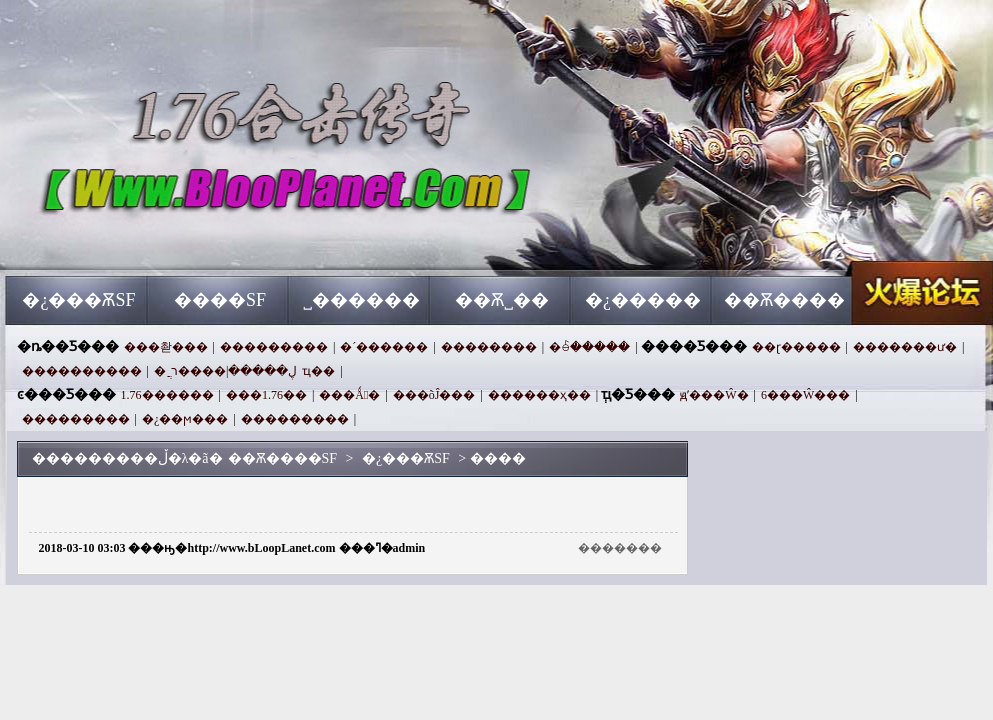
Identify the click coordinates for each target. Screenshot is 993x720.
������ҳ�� (539, 395)
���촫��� (166, 347)
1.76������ (167, 395)
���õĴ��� (434, 395)
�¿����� (643, 300)
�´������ (384, 347)
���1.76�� (266, 395)
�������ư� (905, 347)
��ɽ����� (796, 347)
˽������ (361, 300)
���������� (82, 371)
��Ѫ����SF (198, 240)
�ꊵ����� (589, 347)
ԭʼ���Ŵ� (714, 395)
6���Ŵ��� (805, 395)
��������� (274, 347)
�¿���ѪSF (78, 300)
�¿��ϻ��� (185, 419)
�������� (489, 347)
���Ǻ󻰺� (349, 395)
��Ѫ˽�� (502, 300)
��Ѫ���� (784, 300)
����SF (220, 300)
